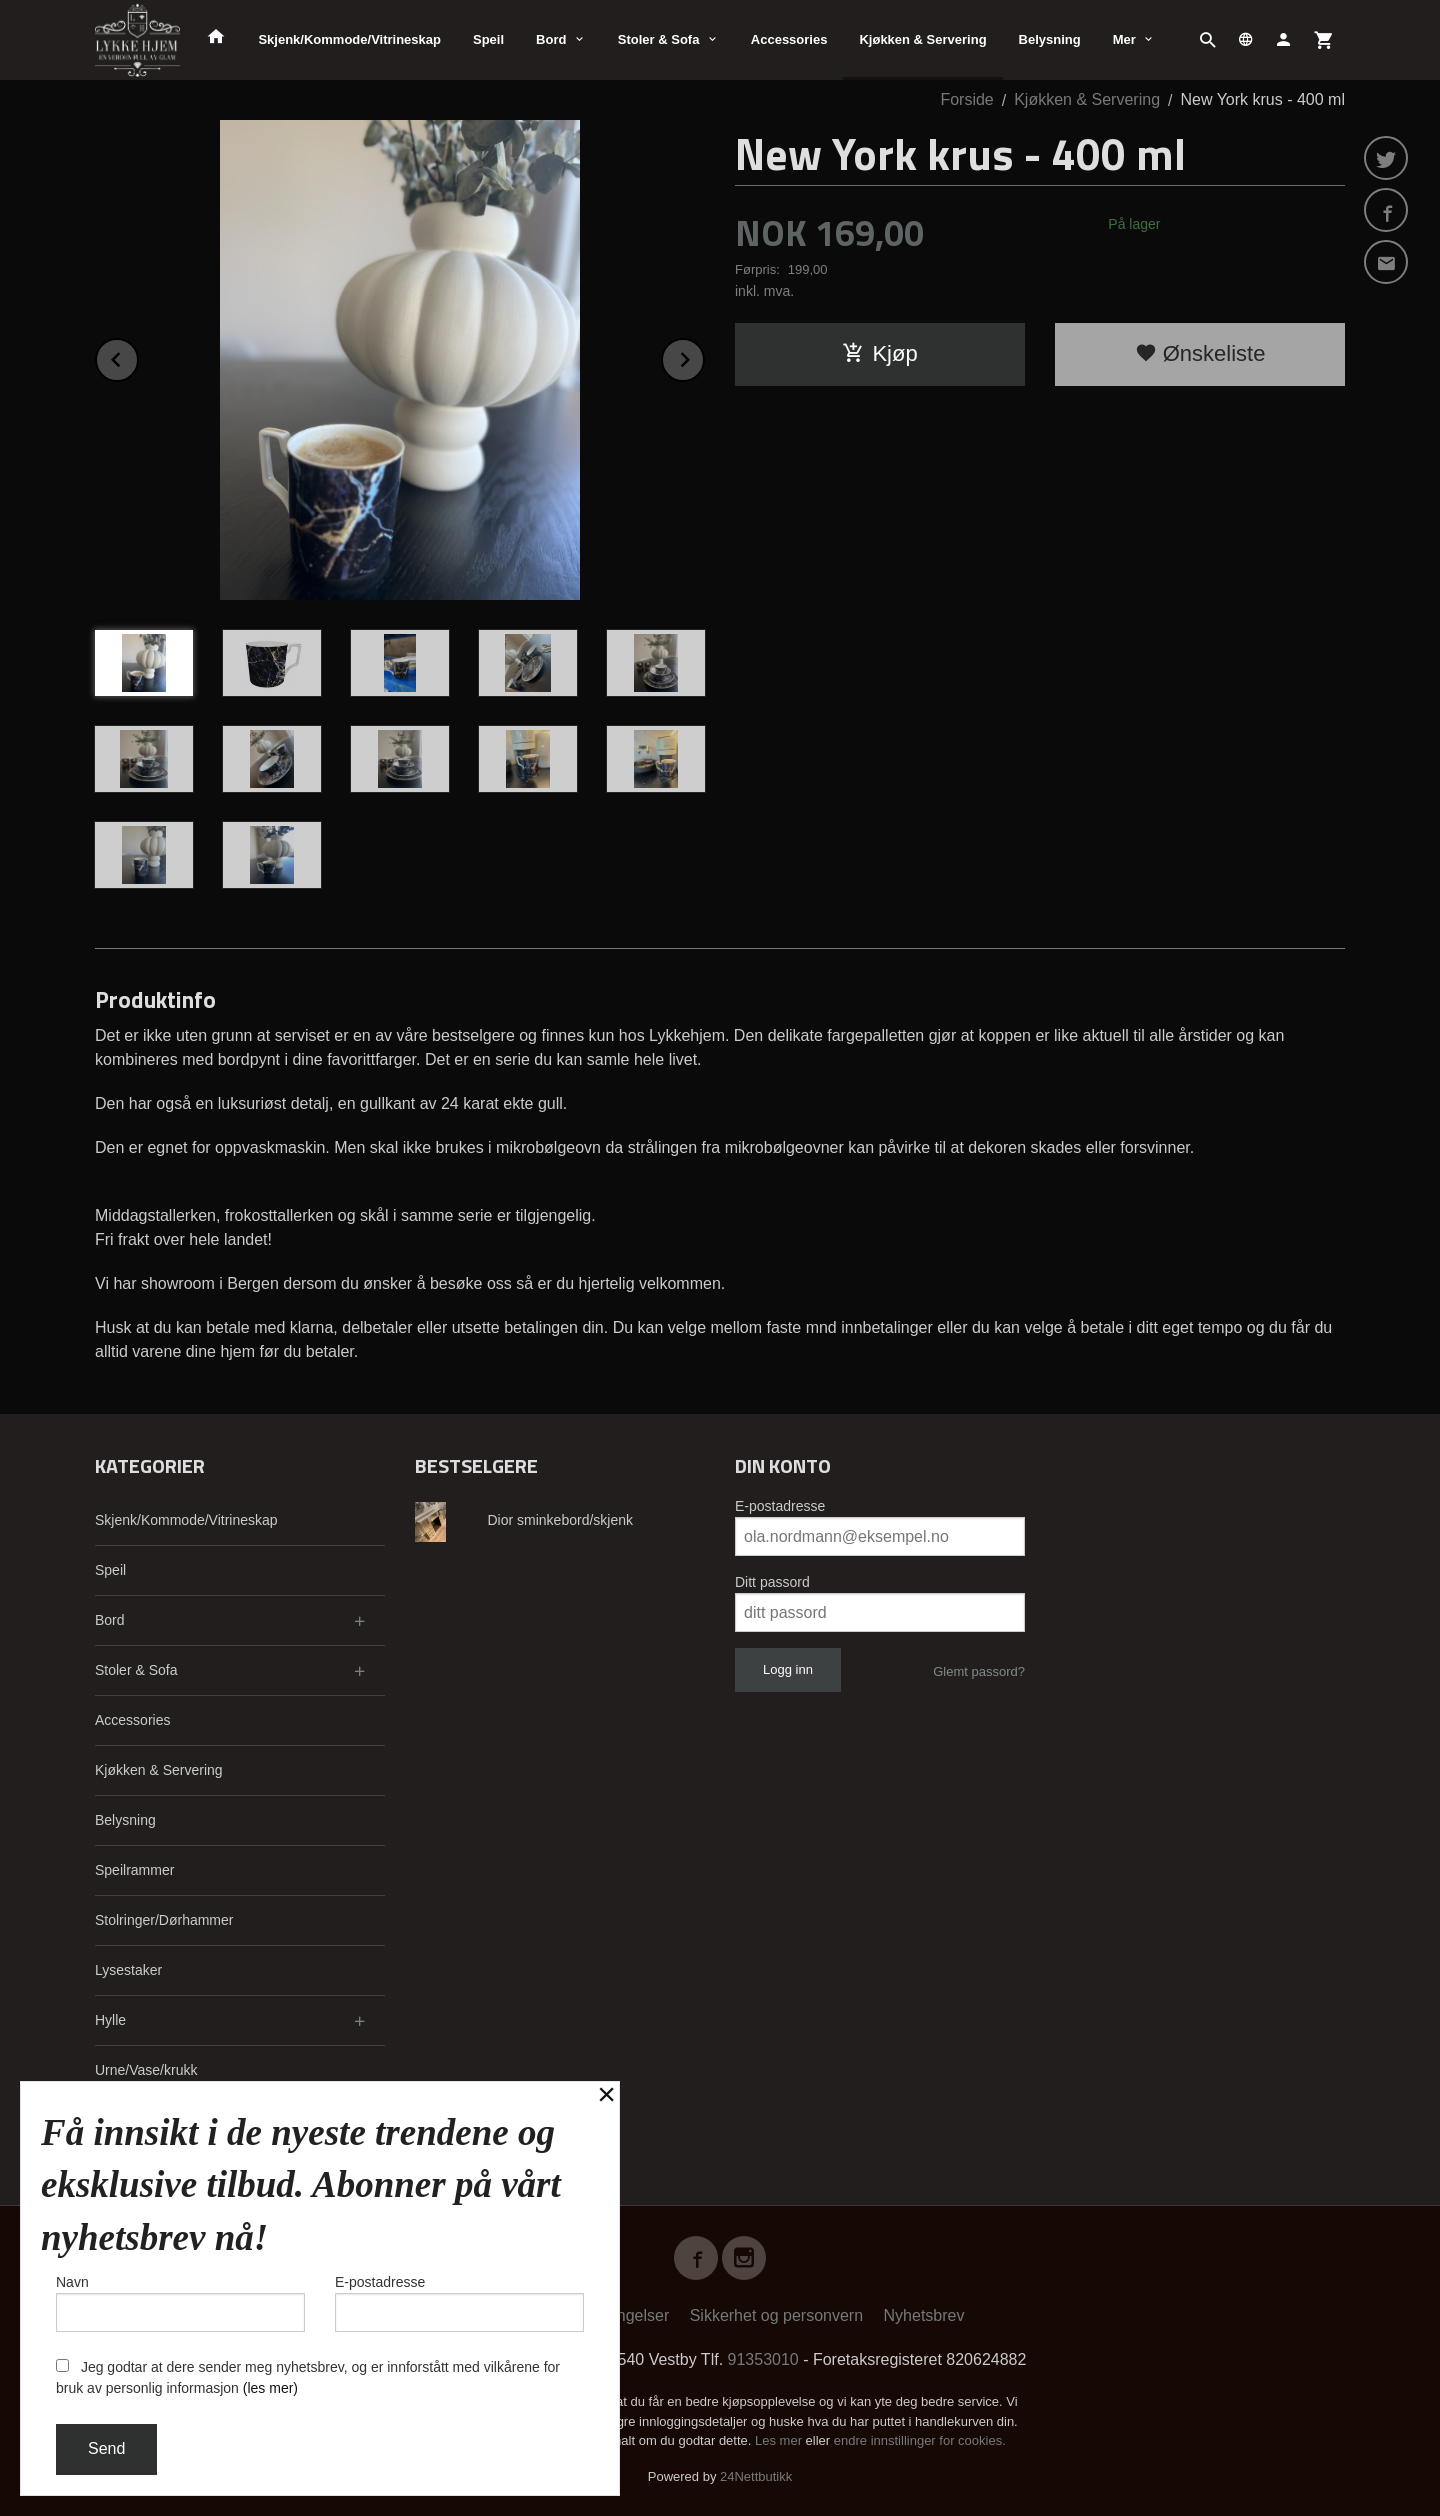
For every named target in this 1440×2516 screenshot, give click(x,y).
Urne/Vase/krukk (146, 2070)
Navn (180, 2303)
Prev (138, 356)
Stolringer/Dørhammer (164, 1920)
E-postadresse (780, 1506)
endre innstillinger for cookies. (920, 2440)
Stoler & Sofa (659, 39)
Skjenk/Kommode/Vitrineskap (349, 39)
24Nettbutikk (756, 2476)
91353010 (763, 2359)
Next (704, 356)
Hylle (110, 2020)
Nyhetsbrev (924, 2315)
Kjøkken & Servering (922, 39)
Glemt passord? (979, 1671)
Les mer (780, 2440)
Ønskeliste (1200, 353)
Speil (488, 39)
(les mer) (270, 2388)
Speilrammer (134, 1870)
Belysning (1050, 39)
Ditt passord (772, 1582)
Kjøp (879, 353)
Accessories (789, 39)
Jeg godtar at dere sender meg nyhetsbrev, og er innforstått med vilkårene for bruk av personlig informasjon (308, 2377)
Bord (551, 39)
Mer (1124, 39)
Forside (966, 99)
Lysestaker (128, 1970)
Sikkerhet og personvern (776, 2315)
